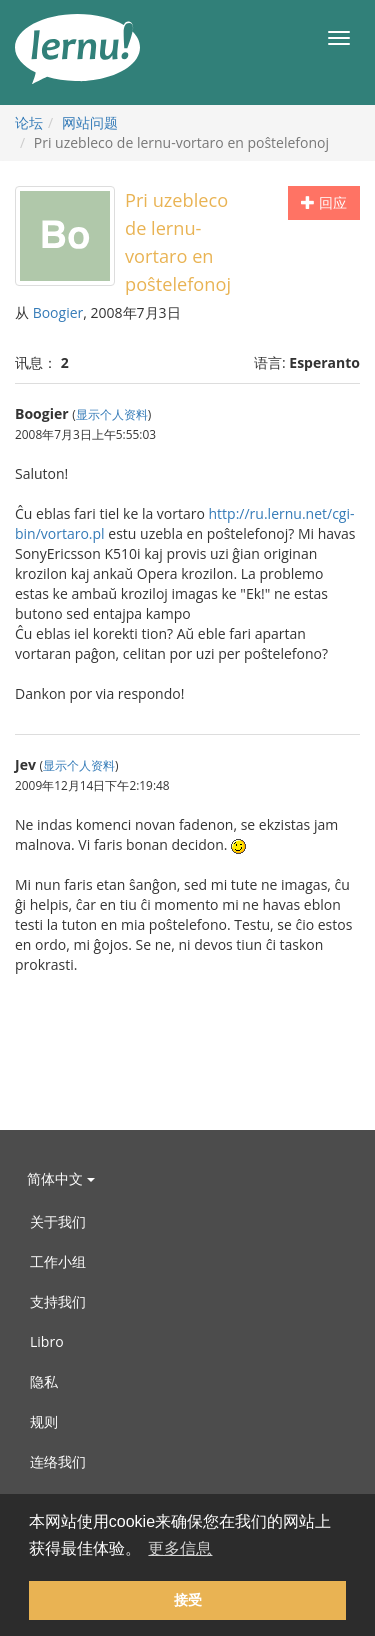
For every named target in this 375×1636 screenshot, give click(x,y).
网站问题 (90, 122)
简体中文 (61, 1178)
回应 (324, 202)
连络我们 (58, 1461)
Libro (47, 1341)
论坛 (29, 122)
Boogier (58, 312)
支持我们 (58, 1301)
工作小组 (58, 1261)
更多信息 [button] (180, 1548)
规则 (44, 1421)
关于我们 (58, 1221)
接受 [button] (188, 1600)
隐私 (44, 1381)
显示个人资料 (112, 414)
